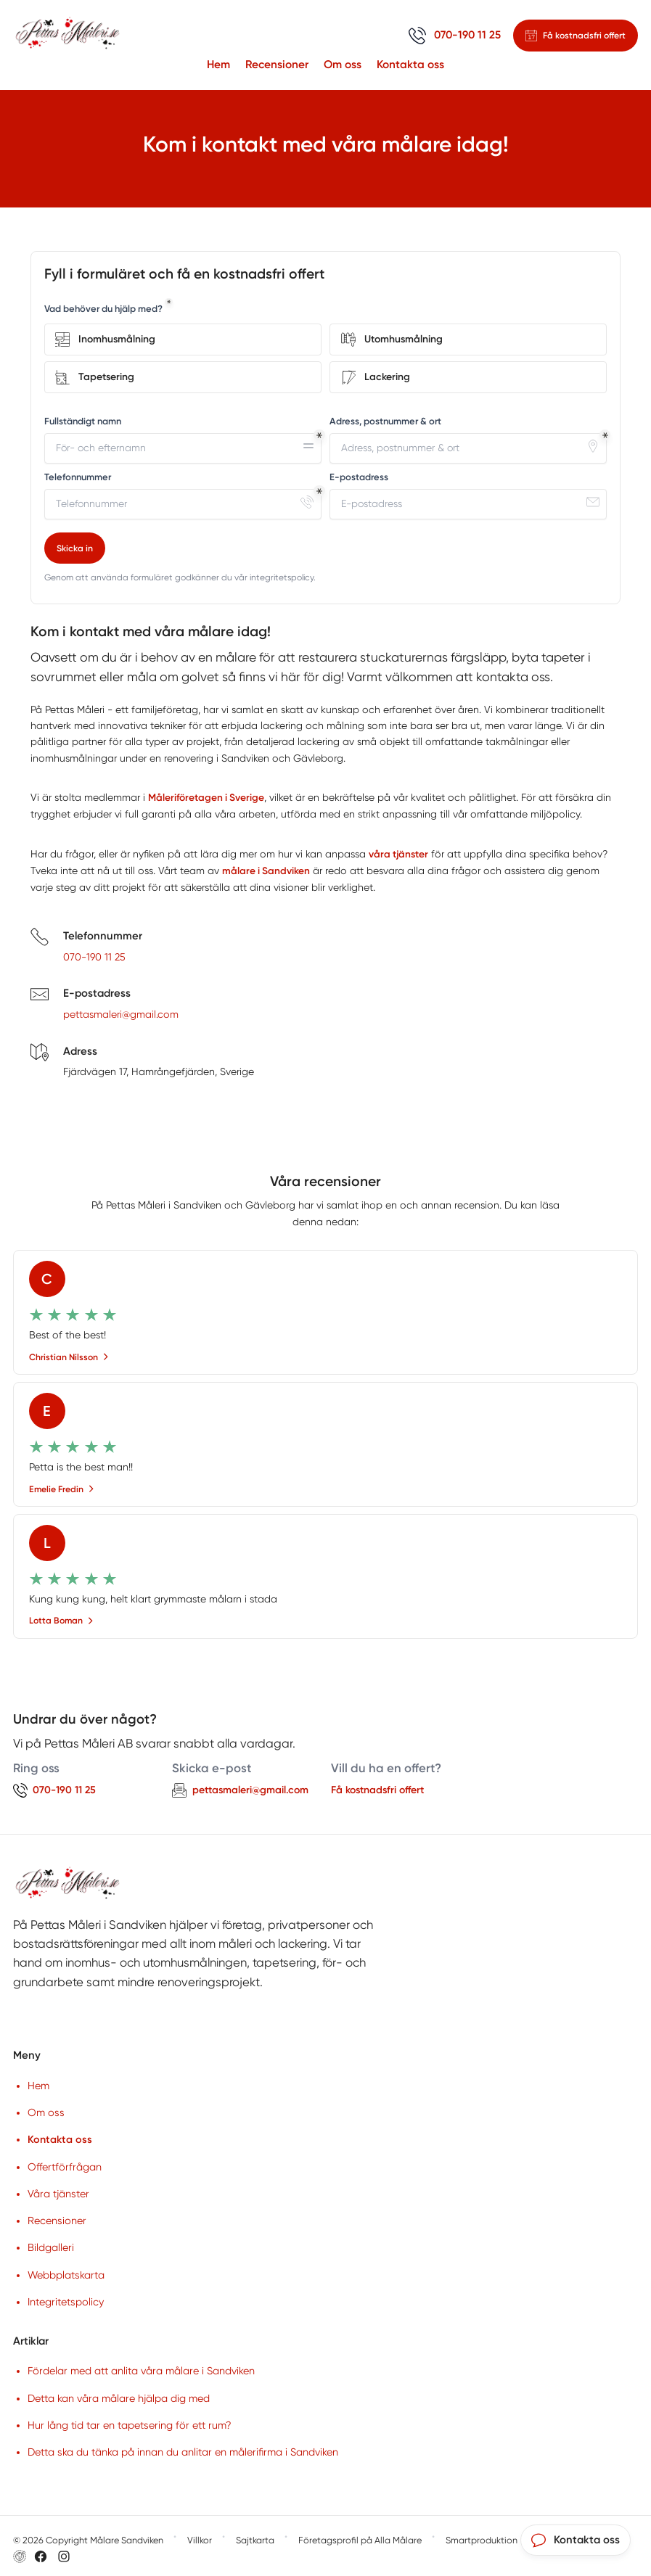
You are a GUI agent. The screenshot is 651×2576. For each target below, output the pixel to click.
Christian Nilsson (69, 1357)
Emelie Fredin (61, 1489)
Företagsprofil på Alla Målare (360, 2540)
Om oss (342, 64)
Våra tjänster (58, 2194)
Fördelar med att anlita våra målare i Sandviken (141, 2372)
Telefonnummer (77, 477)
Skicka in (75, 548)
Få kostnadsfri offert (377, 1791)
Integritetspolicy (66, 2302)
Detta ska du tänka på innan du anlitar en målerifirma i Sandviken (183, 2453)
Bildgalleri (51, 2249)
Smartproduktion (481, 2540)
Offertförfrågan (65, 2167)
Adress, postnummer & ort (385, 421)
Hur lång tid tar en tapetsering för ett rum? (130, 2426)
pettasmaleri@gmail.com (121, 1015)
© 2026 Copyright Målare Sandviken (88, 2540)
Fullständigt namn (82, 421)
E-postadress (358, 477)
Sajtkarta (255, 2540)
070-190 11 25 (94, 957)
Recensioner (276, 64)
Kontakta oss (410, 64)
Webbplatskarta (66, 2275)
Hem (218, 64)
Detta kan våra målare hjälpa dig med (119, 2399)
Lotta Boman (61, 1621)
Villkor (199, 2540)
